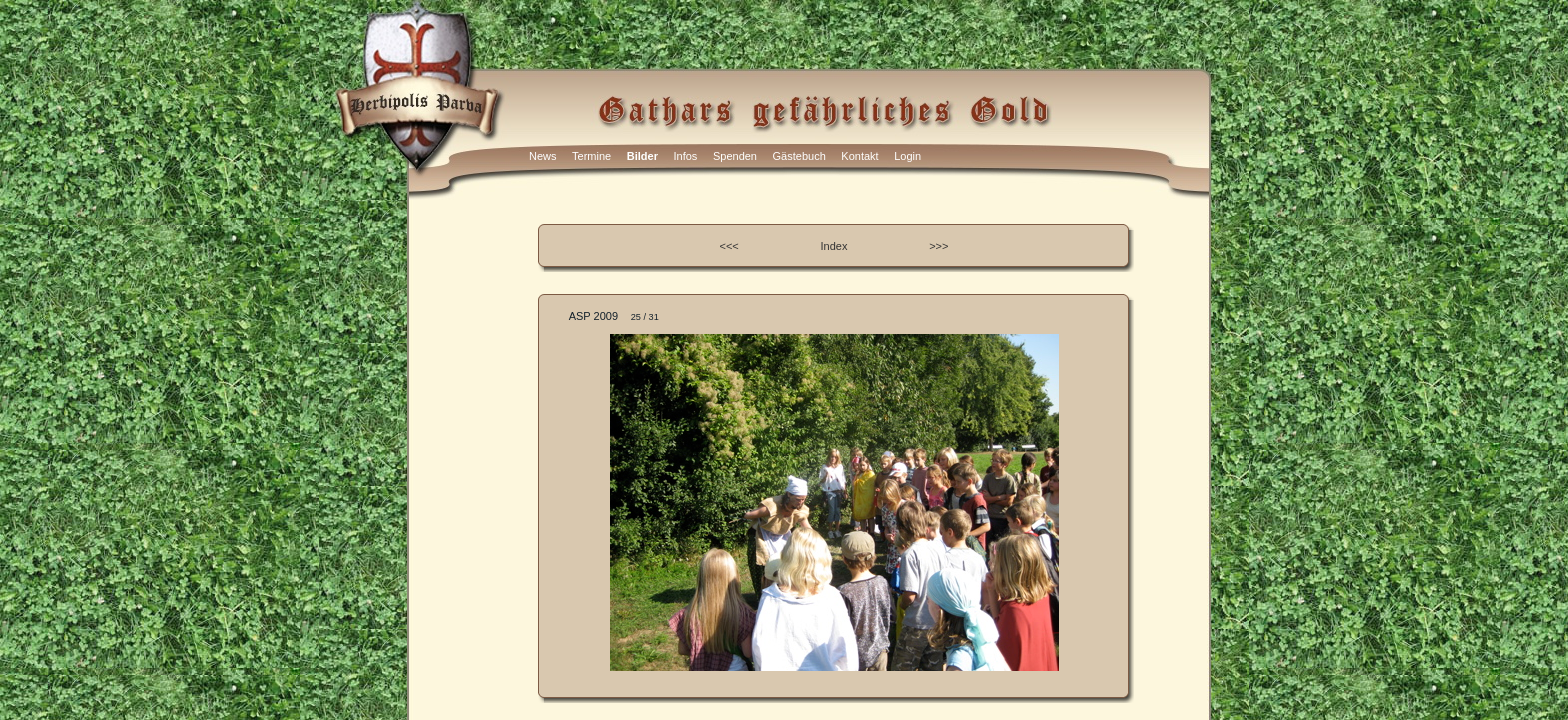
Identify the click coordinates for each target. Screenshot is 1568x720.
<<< (729, 246)
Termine (591, 156)
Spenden (735, 156)
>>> (938, 246)
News (543, 156)
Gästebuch (799, 156)
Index (834, 246)
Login (907, 156)
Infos (686, 156)
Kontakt (859, 156)
